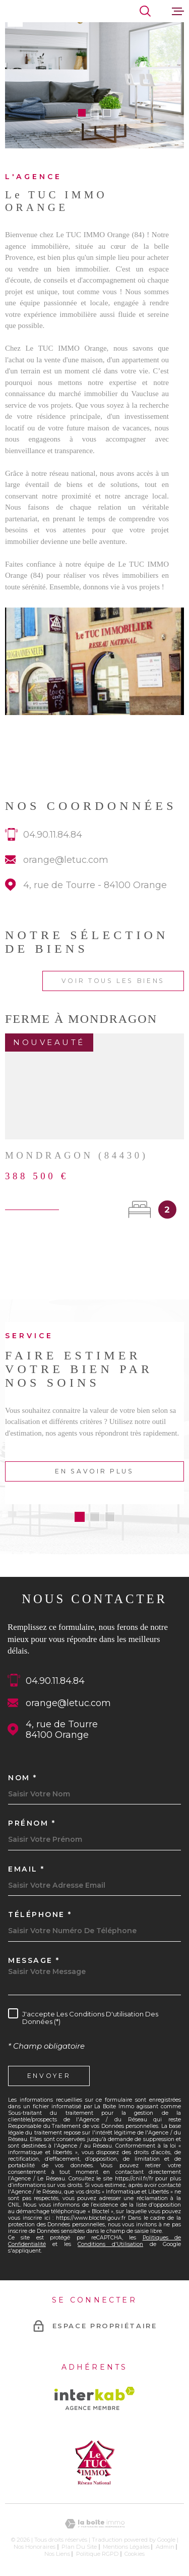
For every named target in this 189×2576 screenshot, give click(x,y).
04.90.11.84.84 (52, 847)
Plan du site (79, 2546)
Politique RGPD (97, 2553)
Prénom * (31, 1823)
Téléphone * (40, 1914)
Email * (26, 1869)
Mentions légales (126, 2546)
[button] (82, 113)
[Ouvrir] (145, 11)
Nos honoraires (34, 2546)
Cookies (134, 2554)
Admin (165, 2546)
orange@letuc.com (65, 872)
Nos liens (57, 2553)
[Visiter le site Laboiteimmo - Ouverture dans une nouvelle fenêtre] (94, 2524)
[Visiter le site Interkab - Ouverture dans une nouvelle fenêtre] (94, 2398)
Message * (34, 1960)
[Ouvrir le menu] (178, 11)
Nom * (22, 1777)
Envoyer (49, 2075)
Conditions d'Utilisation (110, 2244)
